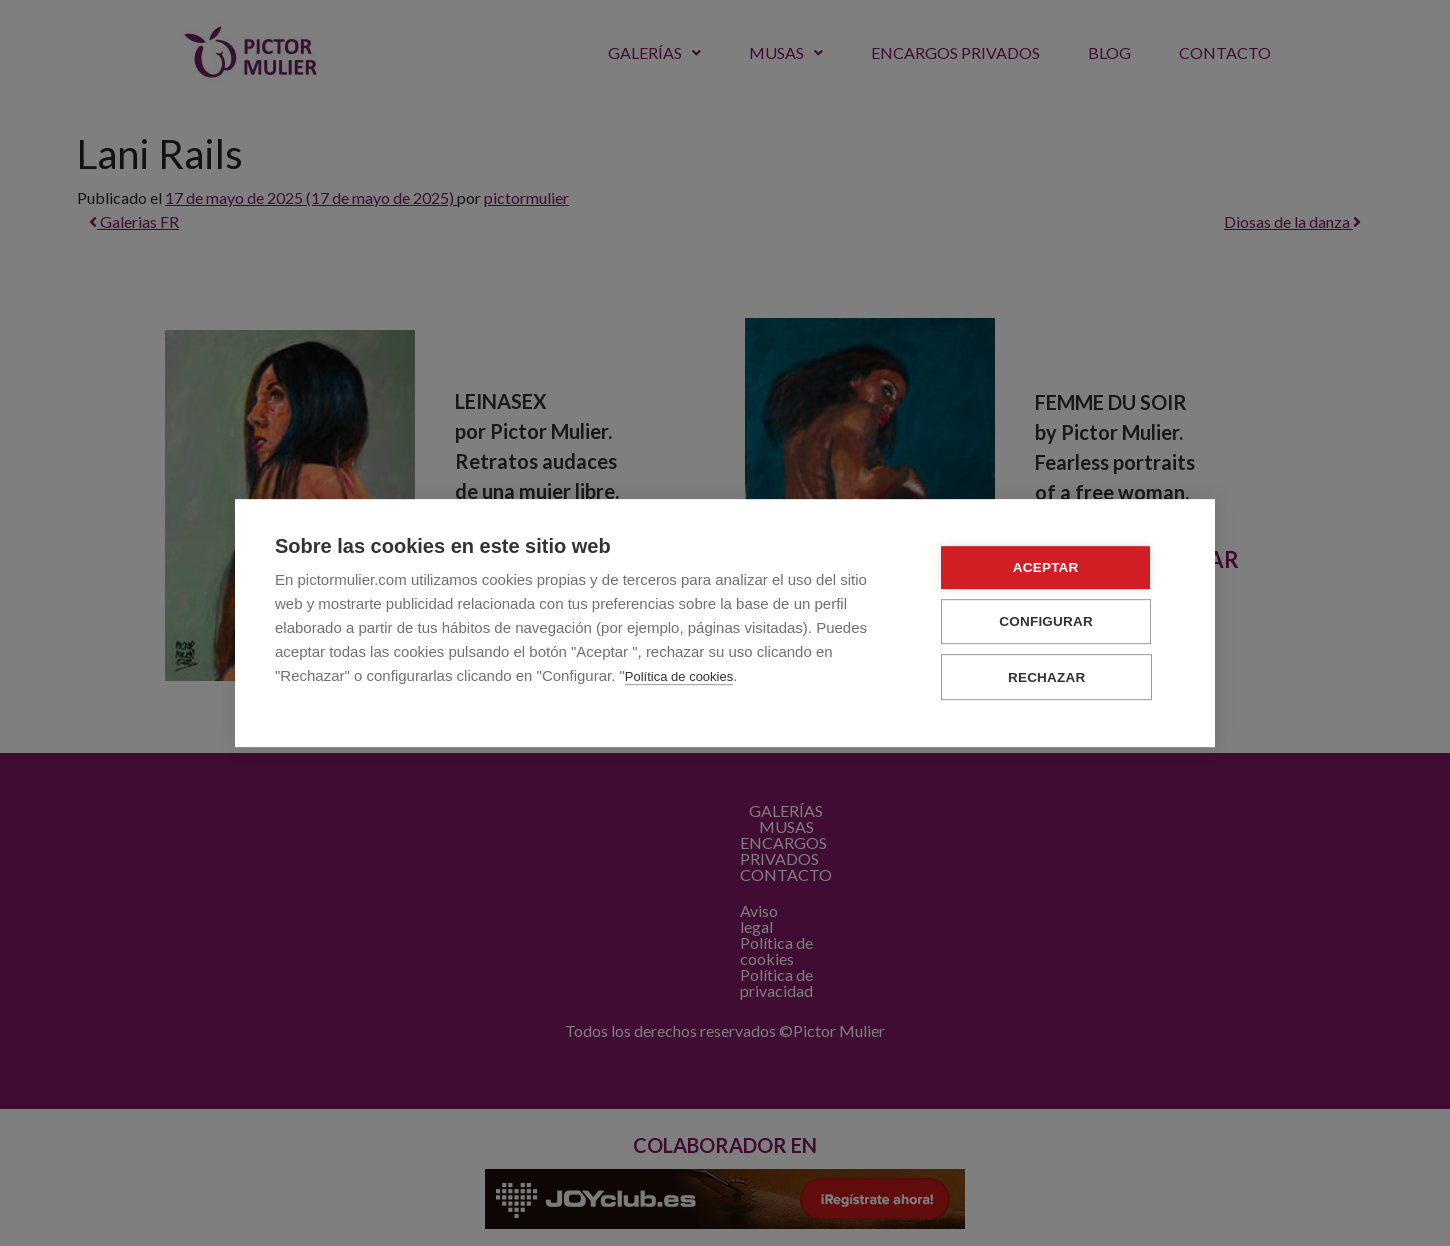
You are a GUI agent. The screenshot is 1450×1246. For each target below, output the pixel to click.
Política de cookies (679, 677)
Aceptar (1055, 568)
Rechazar (1055, 677)
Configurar (1055, 622)
